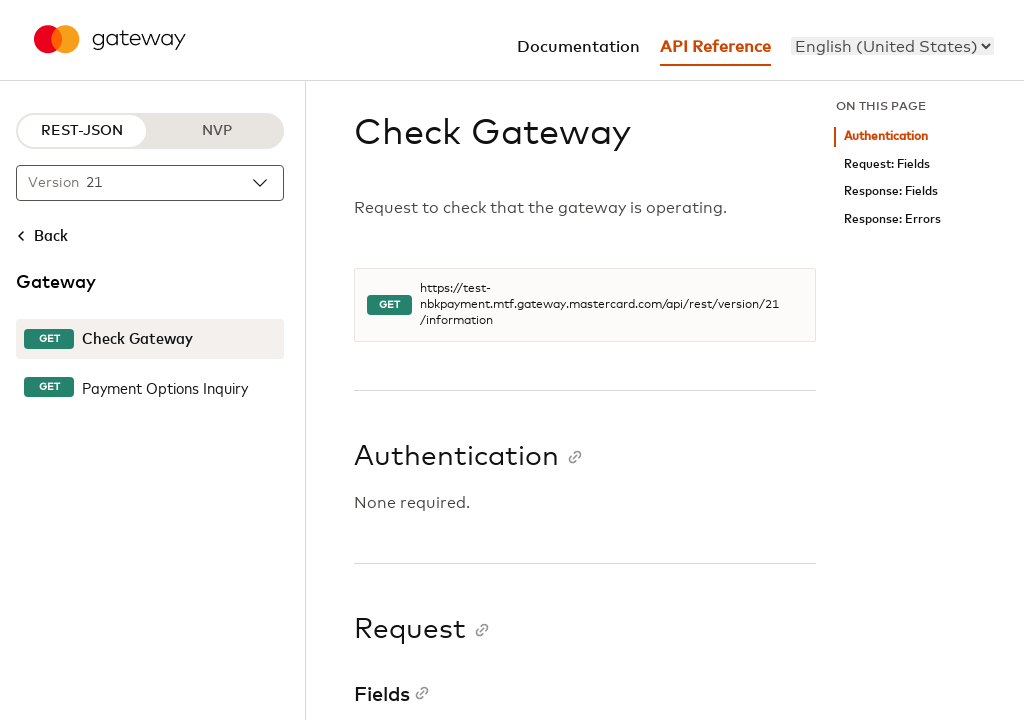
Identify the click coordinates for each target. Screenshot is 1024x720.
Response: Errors (892, 219)
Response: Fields (891, 191)
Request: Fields (887, 164)
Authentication (886, 136)
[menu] (892, 46)
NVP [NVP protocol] (217, 131)
